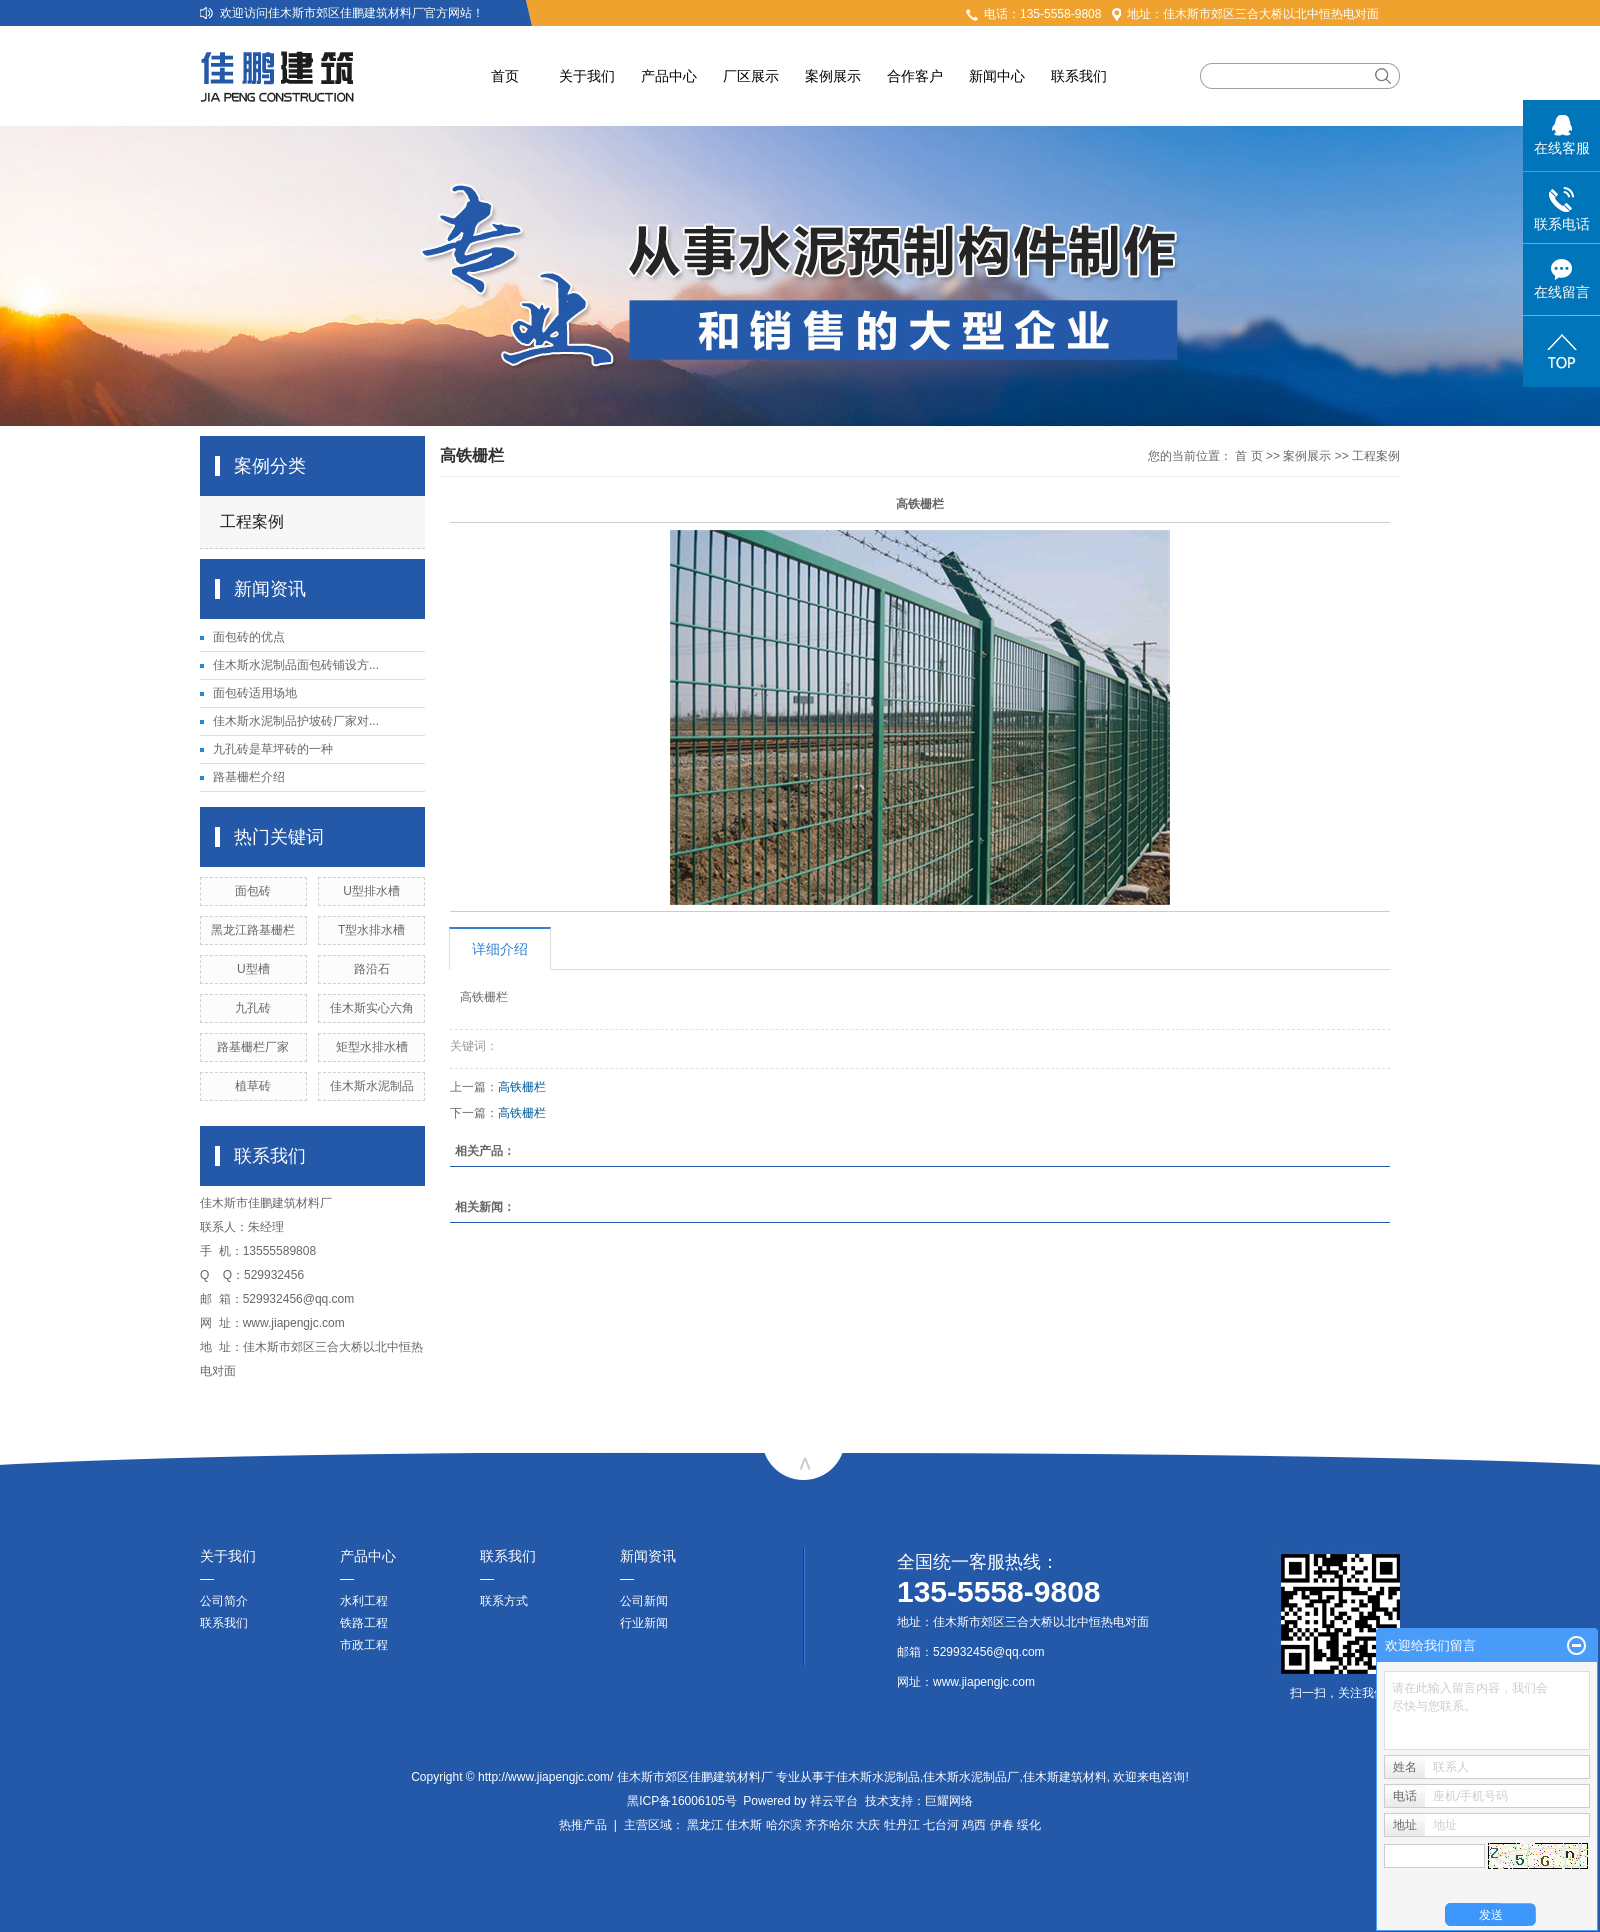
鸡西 (974, 1825)
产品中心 (669, 76)
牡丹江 (902, 1825)
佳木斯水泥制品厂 (971, 1777)
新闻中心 (997, 76)
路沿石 (372, 969)
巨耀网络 (949, 1801)
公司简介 (224, 1601)
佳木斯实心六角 (372, 1008)
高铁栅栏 (522, 1087)
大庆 (868, 1825)
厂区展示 (751, 76)
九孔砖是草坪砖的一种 (273, 749)
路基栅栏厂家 (253, 1047)
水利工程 (364, 1601)
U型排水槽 (371, 891)
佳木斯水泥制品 (372, 1086)
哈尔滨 (784, 1825)
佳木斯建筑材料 (1065, 1777)
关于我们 (587, 76)
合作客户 (915, 76)
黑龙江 (705, 1825)
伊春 (1002, 1825)
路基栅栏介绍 (249, 777)
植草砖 (253, 1086)
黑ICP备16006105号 (681, 1801)
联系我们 (1079, 76)
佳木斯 (744, 1825)
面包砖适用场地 (255, 693)
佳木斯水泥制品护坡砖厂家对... (296, 721)
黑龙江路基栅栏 (253, 930)
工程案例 (252, 521)
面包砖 (253, 891)
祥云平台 (834, 1801)
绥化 (1029, 1825)
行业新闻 (644, 1623)
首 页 (1248, 456)
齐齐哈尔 (829, 1825)
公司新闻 (644, 1601)
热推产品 (583, 1825)
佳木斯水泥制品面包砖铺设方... (296, 665)
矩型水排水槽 (372, 1047)
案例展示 (833, 76)
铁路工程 (364, 1623)
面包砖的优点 (249, 637)
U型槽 (253, 969)
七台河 (941, 1825)
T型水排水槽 (371, 930)
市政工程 (364, 1645)
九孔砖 (253, 1008)
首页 (505, 76)
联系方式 (504, 1601)
